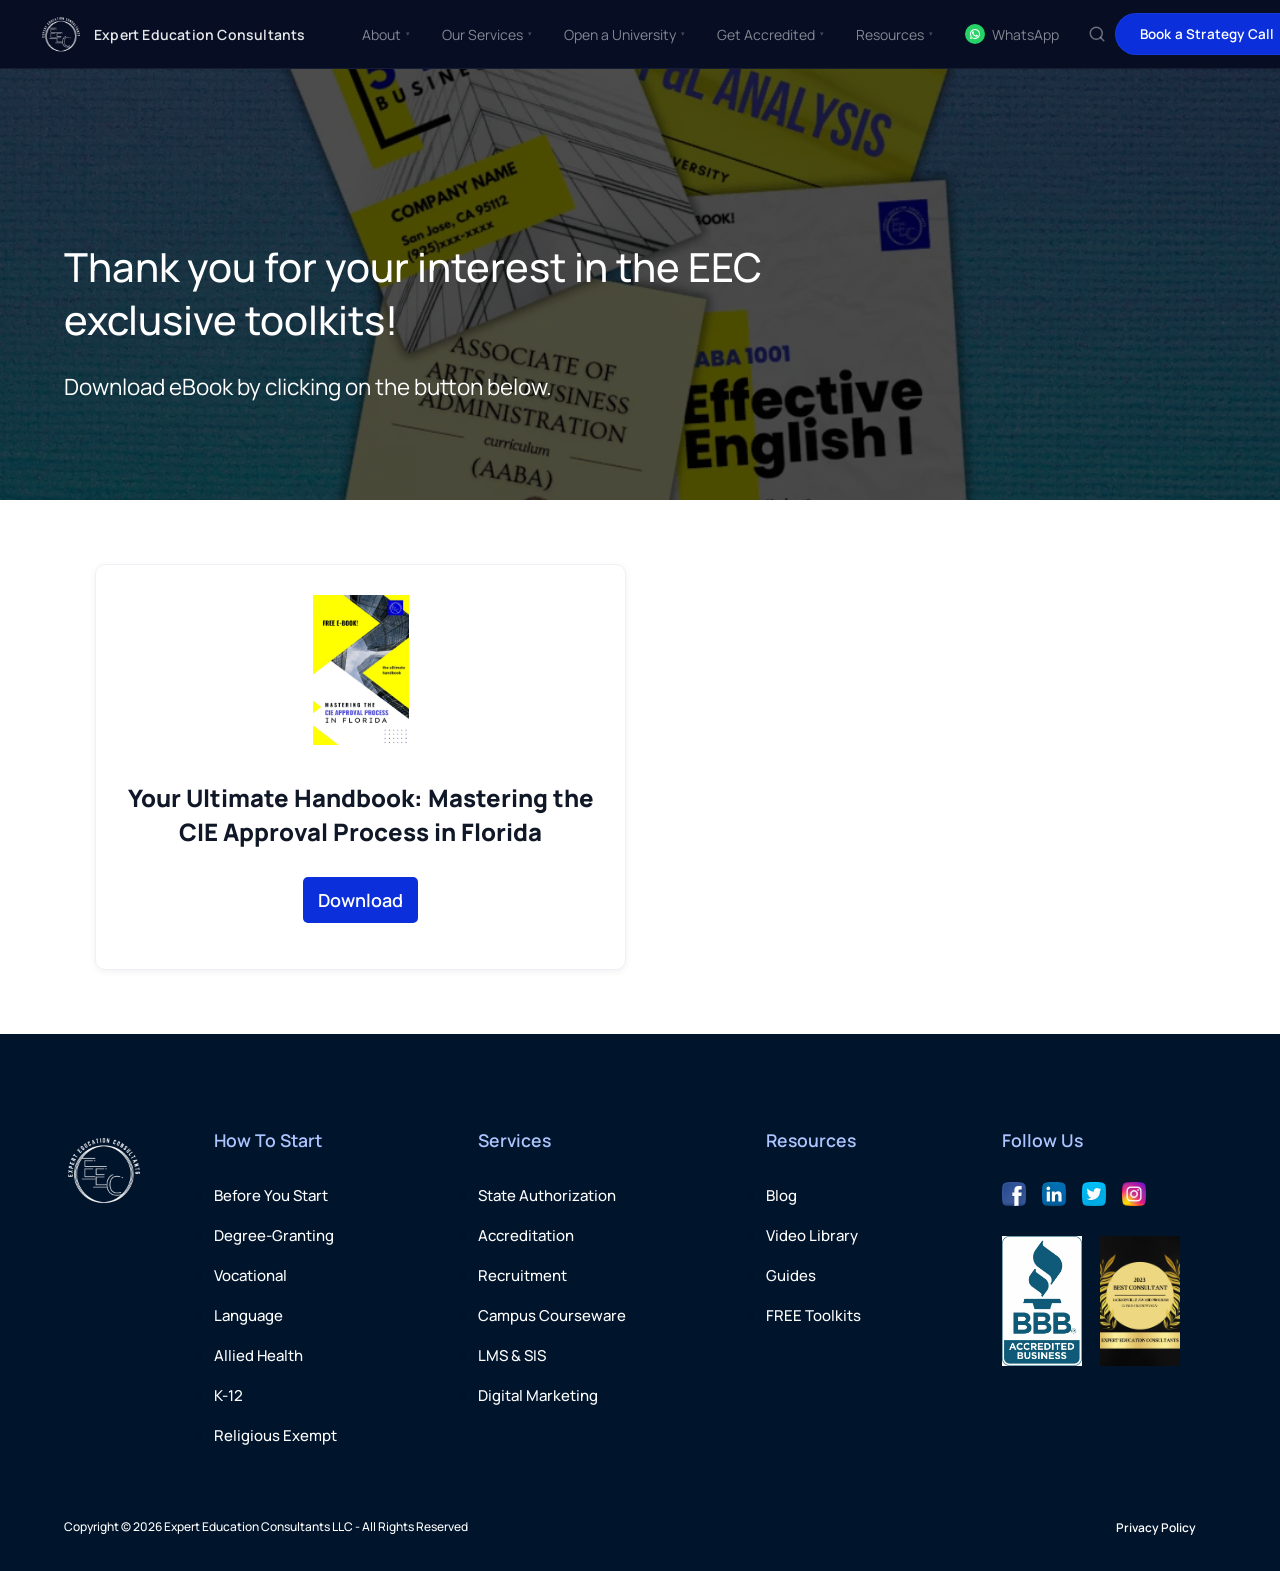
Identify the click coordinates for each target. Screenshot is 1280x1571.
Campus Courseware (552, 1315)
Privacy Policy (1156, 1527)
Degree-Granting (274, 1235)
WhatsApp (1012, 34)
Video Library (812, 1235)
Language (248, 1315)
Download (360, 900)
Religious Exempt (275, 1435)
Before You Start (271, 1195)
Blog (781, 1195)
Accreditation (526, 1235)
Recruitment (522, 1275)
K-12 (228, 1395)
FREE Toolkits (813, 1315)
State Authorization (547, 1195)
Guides (791, 1275)
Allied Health (258, 1355)
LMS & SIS (512, 1355)
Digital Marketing (538, 1395)
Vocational (250, 1275)
